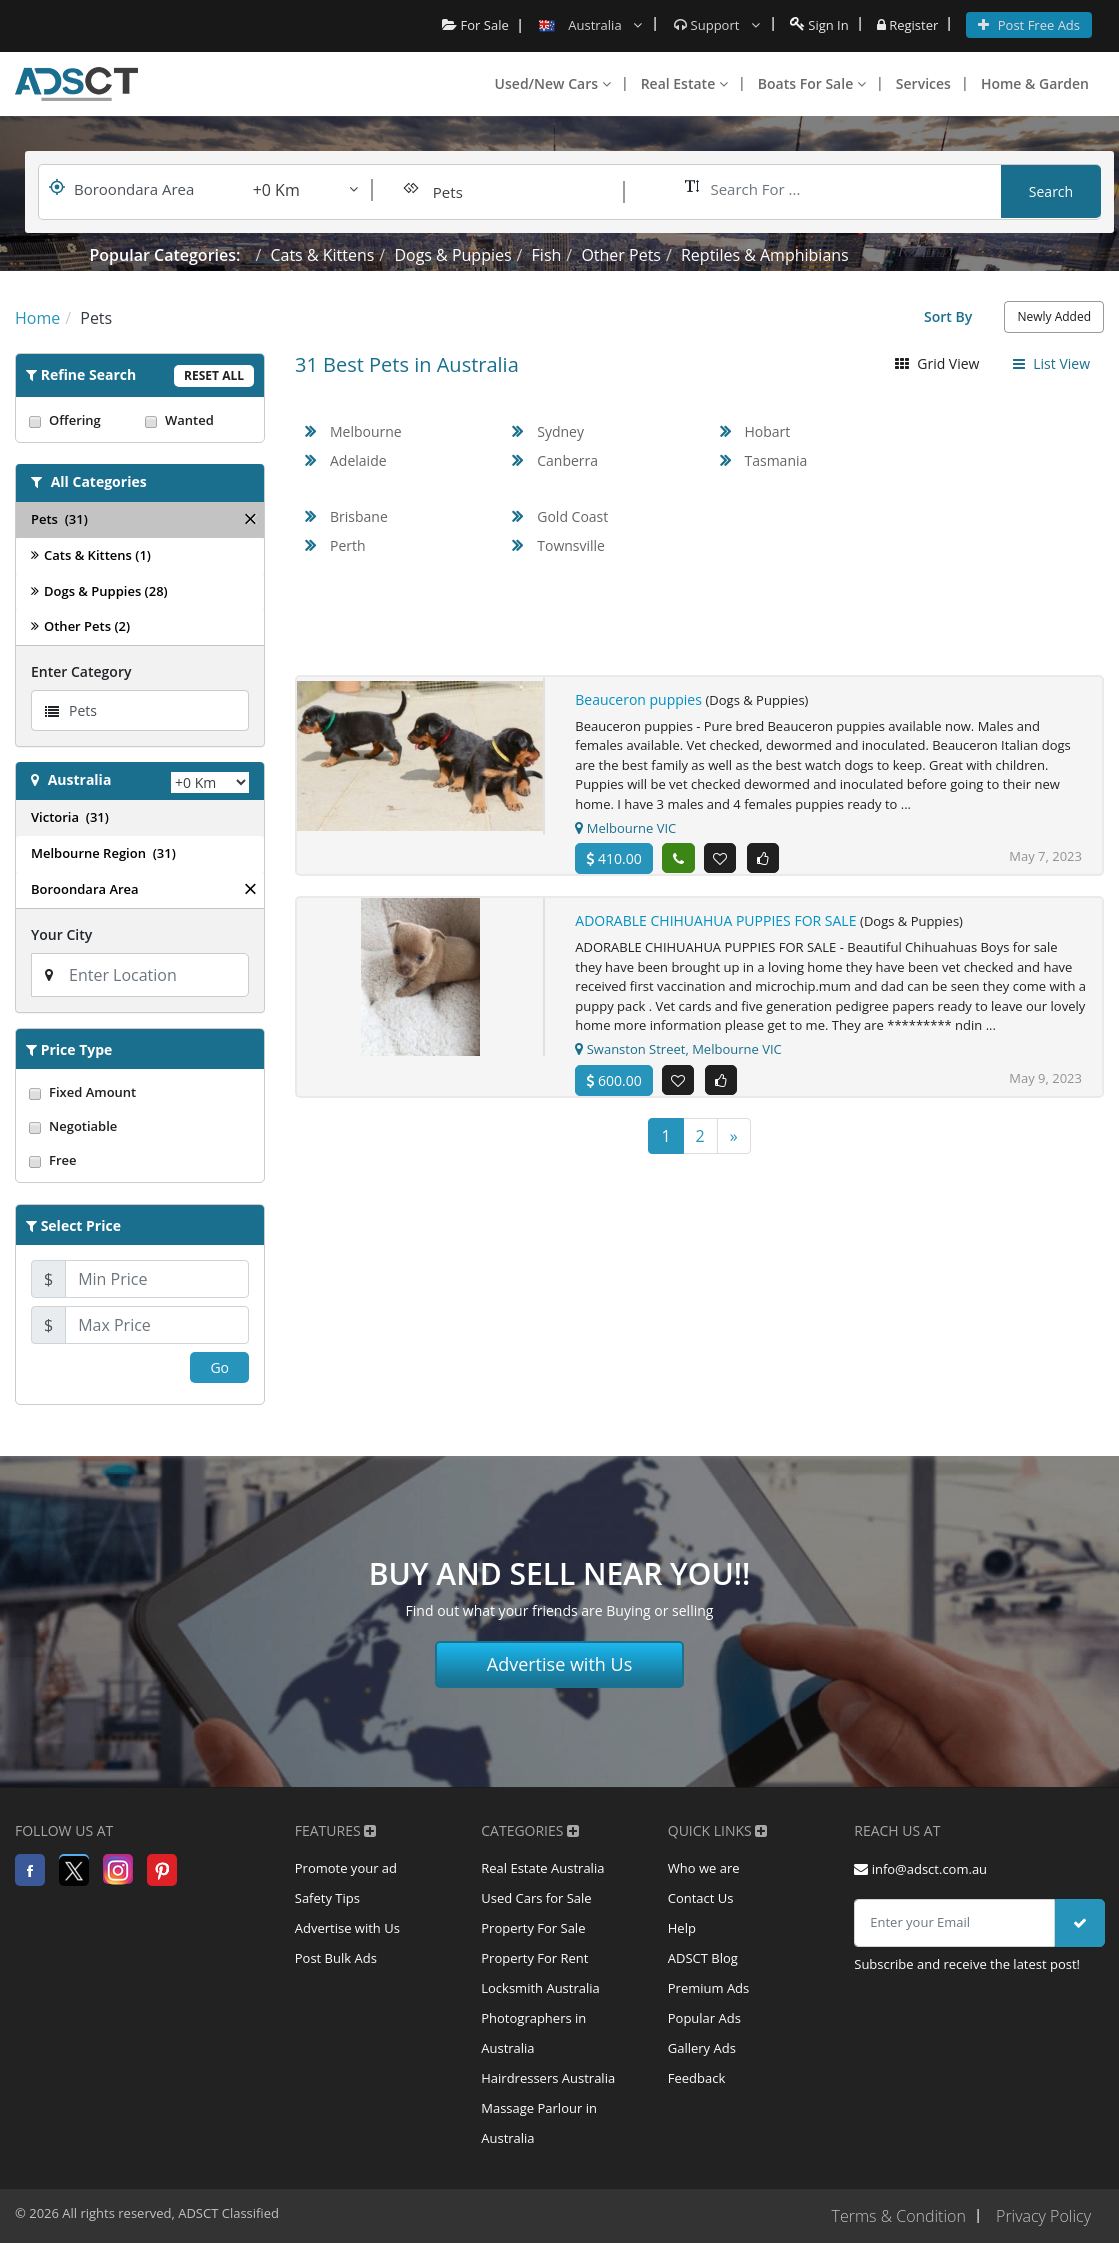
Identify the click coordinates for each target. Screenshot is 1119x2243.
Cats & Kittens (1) (91, 555)
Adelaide (358, 460)
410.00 (613, 858)
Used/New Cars (553, 83)
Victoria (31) (70, 817)
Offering (82, 420)
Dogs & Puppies (452, 255)
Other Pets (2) (80, 626)
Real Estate (684, 83)
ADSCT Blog (703, 1959)
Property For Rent (534, 1959)
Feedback (697, 2079)
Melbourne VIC (625, 828)
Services (923, 83)
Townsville (571, 545)
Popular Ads (704, 2019)
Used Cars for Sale (536, 1899)
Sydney (560, 431)
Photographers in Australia (533, 2034)
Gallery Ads (702, 2049)
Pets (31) (59, 519)
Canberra (567, 460)
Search (1051, 191)
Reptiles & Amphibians (765, 255)
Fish (547, 255)
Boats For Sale (812, 83)
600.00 (613, 1080)
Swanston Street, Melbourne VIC (678, 1049)
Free (140, 1160)
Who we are (704, 1869)
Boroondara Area (85, 889)
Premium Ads (709, 1989)
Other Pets (621, 255)
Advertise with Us (560, 1664)
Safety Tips (327, 1899)
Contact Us (701, 1899)
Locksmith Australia (540, 1989)
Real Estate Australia (542, 1869)
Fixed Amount (140, 1092)
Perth (348, 545)
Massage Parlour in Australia (539, 2124)
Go (219, 1367)
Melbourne (366, 431)
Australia (80, 779)
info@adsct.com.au (920, 1869)
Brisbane (359, 516)
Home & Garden (1035, 83)
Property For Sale (533, 1929)
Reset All (214, 375)
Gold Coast (572, 516)
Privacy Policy (1043, 2216)
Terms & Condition (898, 2216)
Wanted (198, 420)
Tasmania (776, 460)
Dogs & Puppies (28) (99, 591)
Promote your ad (346, 1869)
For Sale (475, 25)
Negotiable (140, 1126)
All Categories (99, 481)
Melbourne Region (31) (103, 853)
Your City (61, 934)
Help (682, 1929)
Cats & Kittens (322, 255)
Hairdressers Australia (548, 2079)
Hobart (768, 431)
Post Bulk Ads (336, 1959)
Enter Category (81, 671)
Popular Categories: (165, 255)
